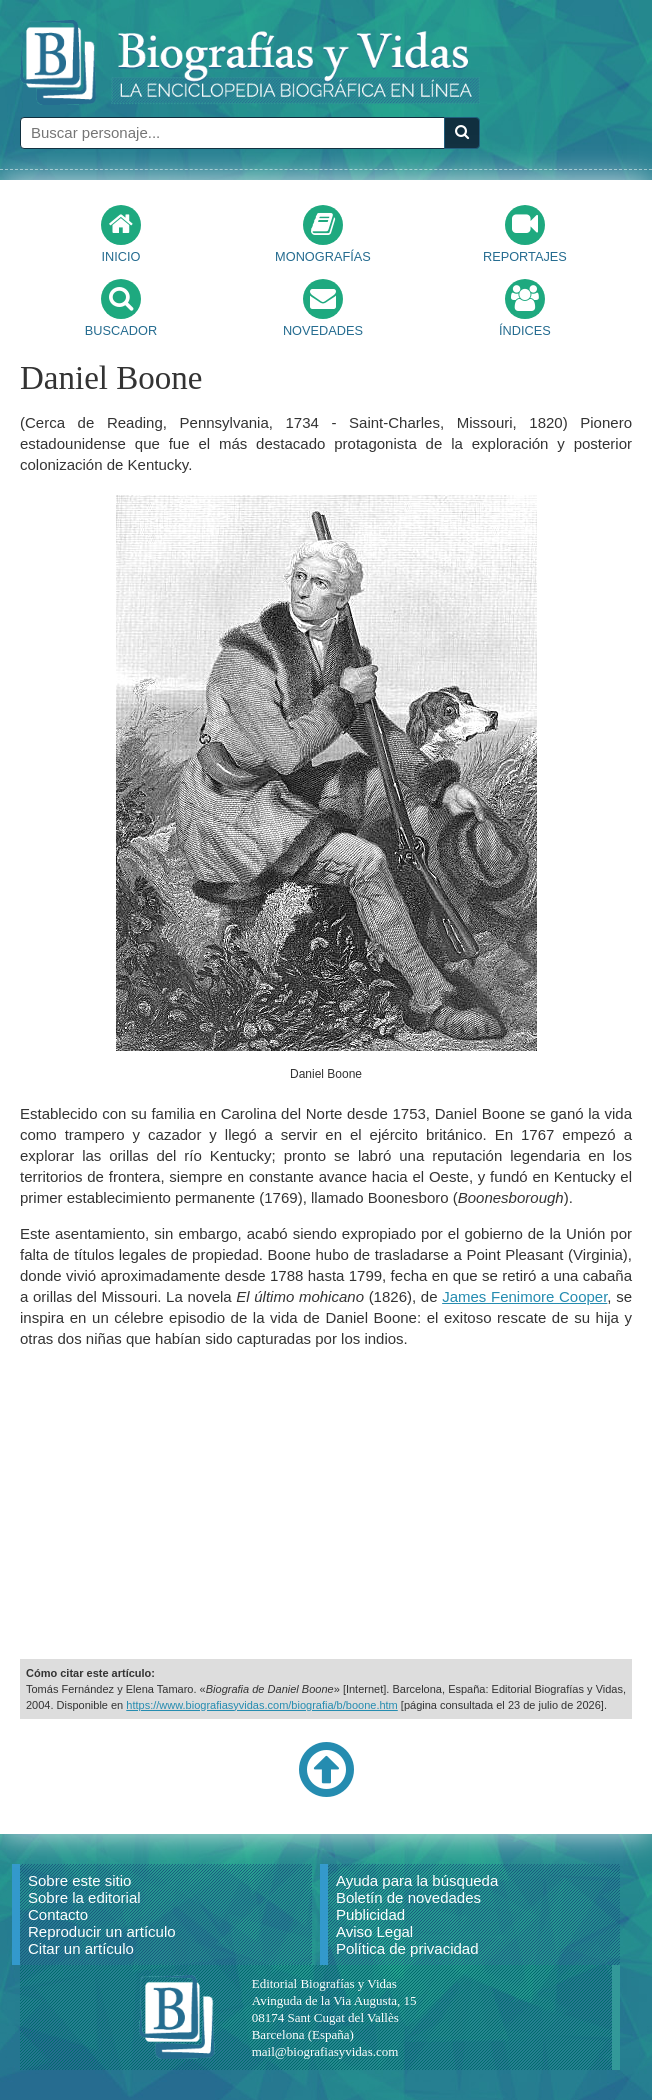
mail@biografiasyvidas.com (325, 2051)
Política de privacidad (407, 1948)
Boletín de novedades (408, 1897)
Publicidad (370, 1914)
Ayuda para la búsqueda (417, 1880)
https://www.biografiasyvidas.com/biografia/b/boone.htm (261, 1705)
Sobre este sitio (79, 1880)
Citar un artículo (81, 1948)
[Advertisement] (326, 1504)
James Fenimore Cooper (524, 1296)
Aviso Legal (374, 1931)
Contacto (58, 1914)
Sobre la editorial (84, 1897)
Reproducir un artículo (102, 1931)
